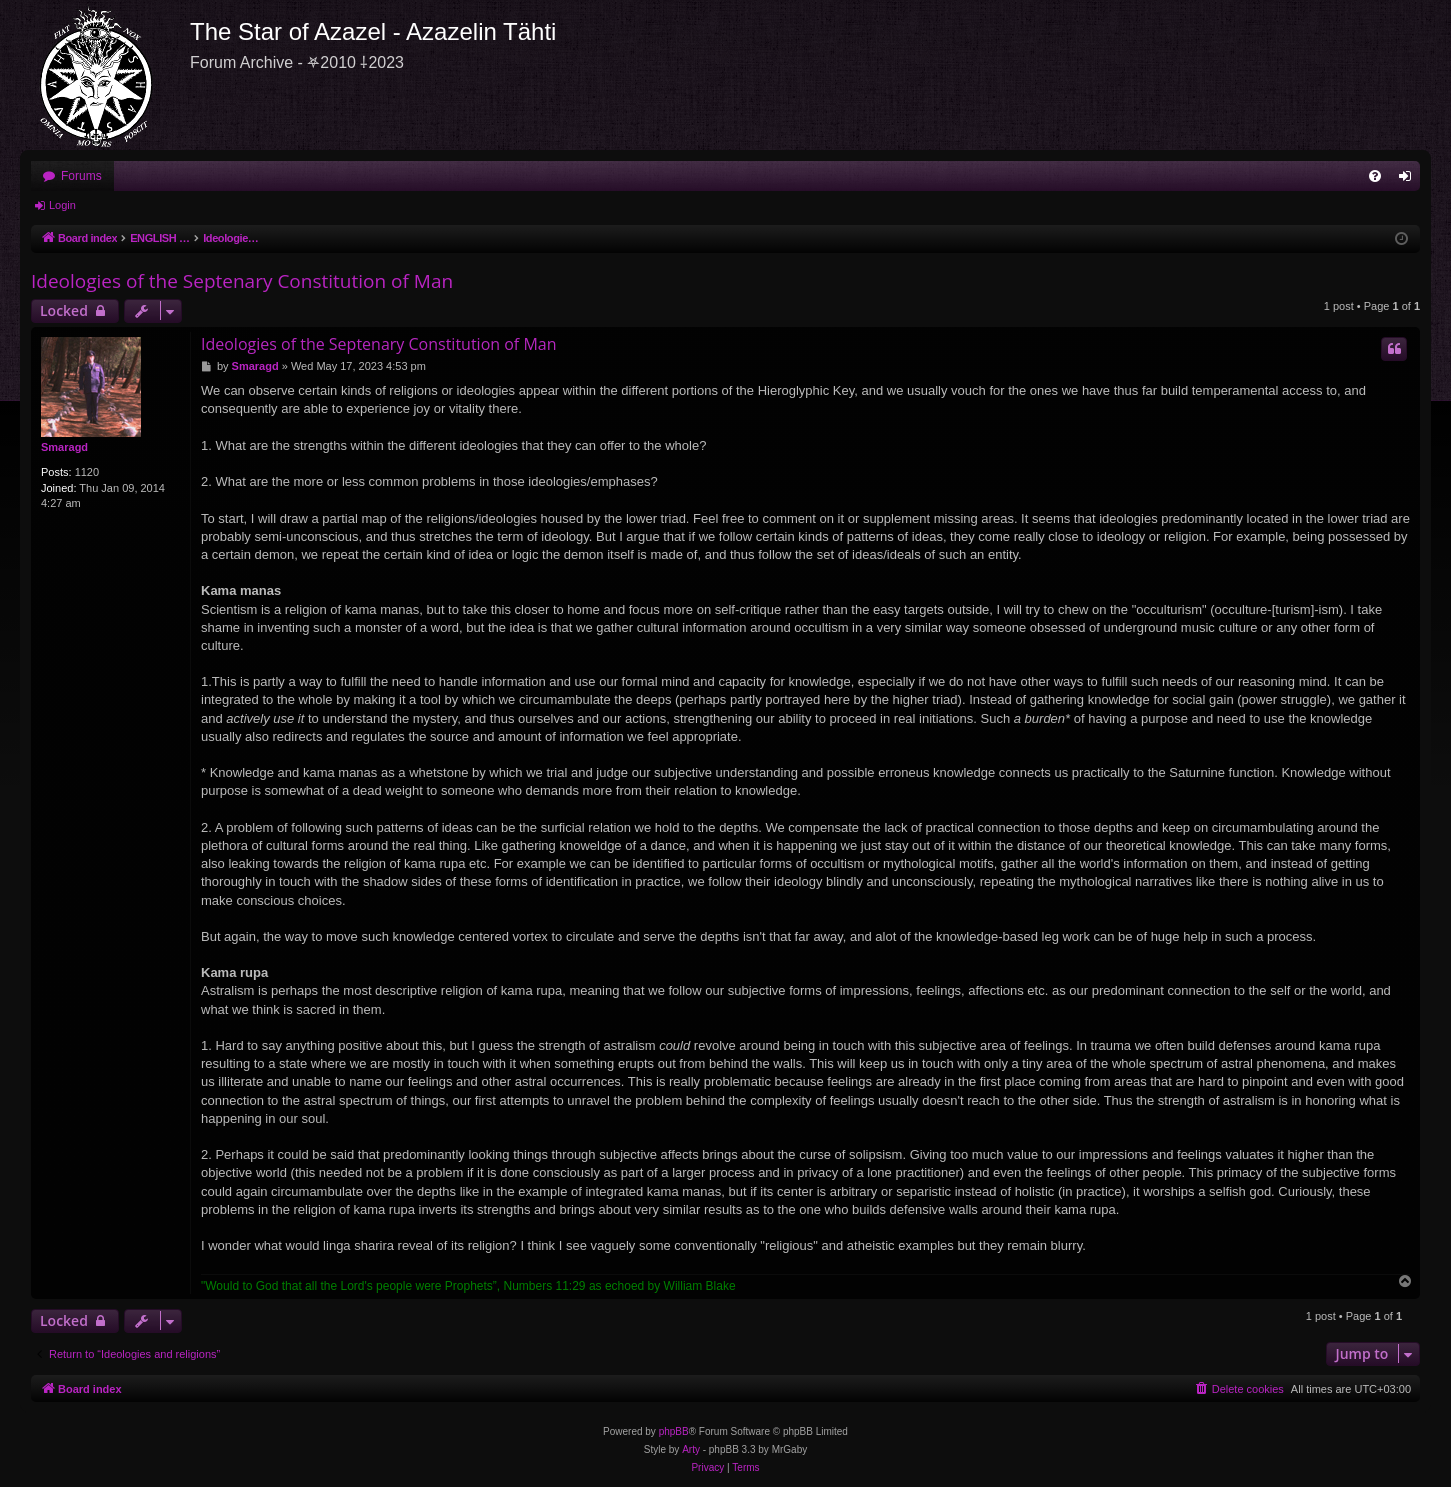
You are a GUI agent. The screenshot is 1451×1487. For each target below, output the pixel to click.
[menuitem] (1375, 176)
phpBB (674, 1431)
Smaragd (64, 447)
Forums (81, 176)
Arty (691, 1449)
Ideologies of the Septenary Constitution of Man (242, 281)
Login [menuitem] (1409, 180)
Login (62, 205)
